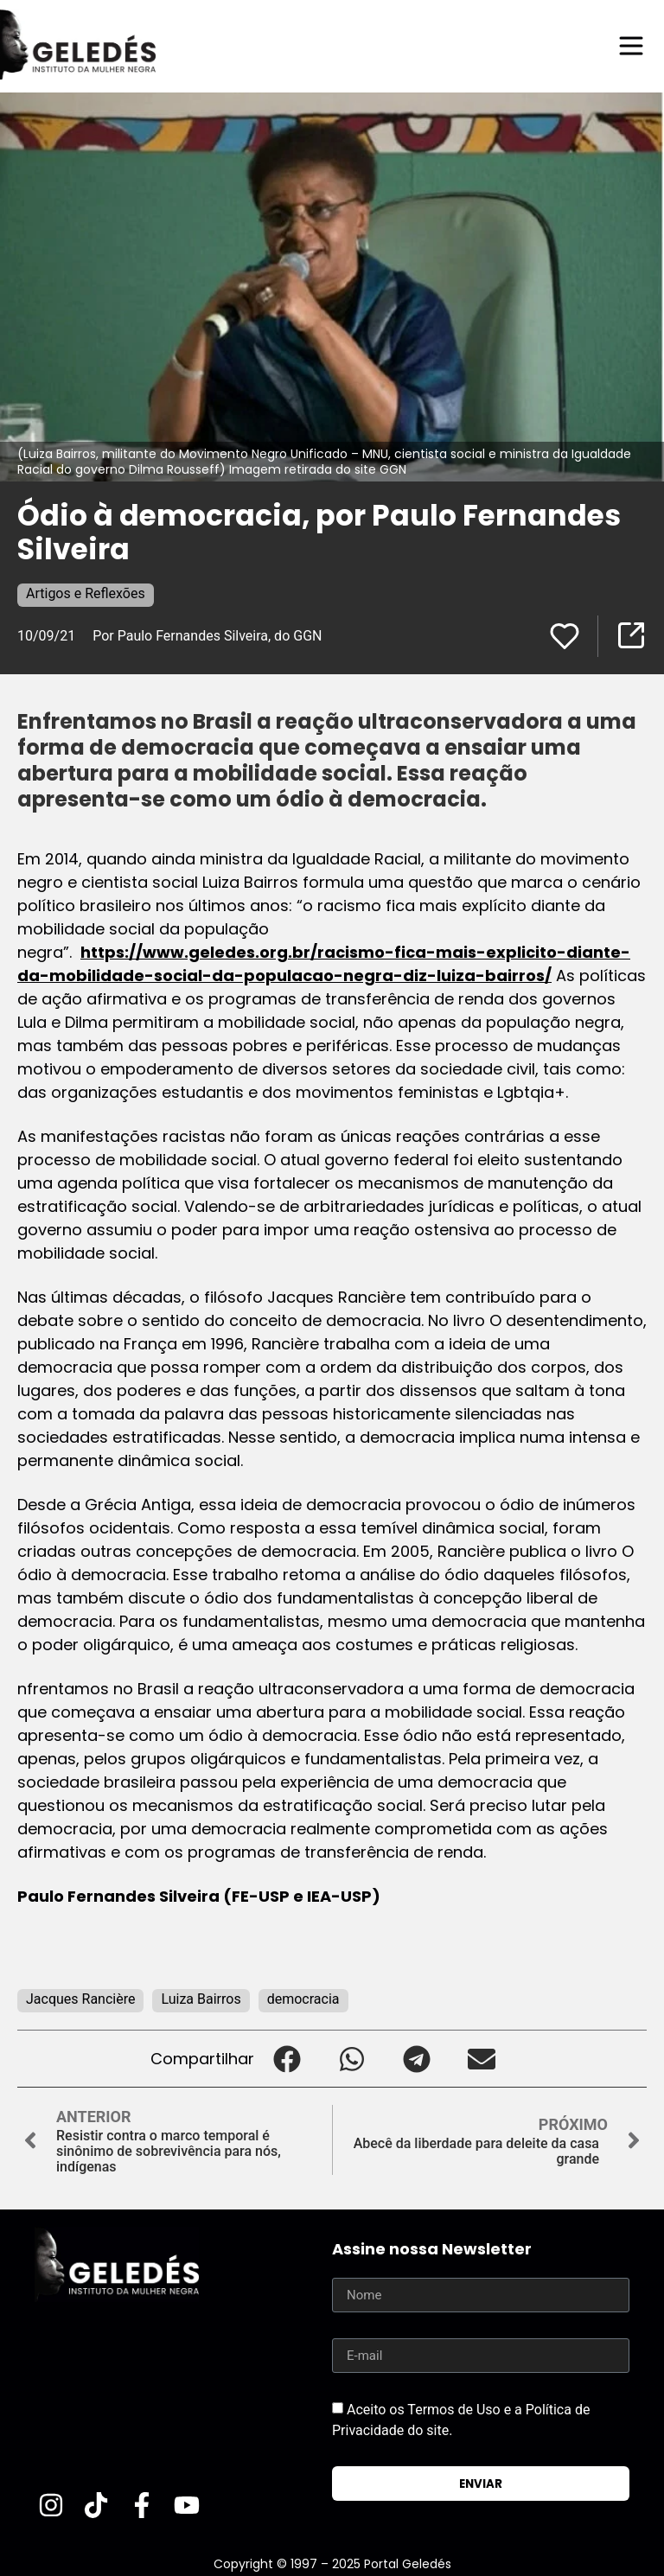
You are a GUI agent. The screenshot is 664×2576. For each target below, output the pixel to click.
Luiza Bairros (200, 1999)
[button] (286, 2058)
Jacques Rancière (80, 1999)
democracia (303, 1999)
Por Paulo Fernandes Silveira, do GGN (207, 636)
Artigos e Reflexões (85, 593)
